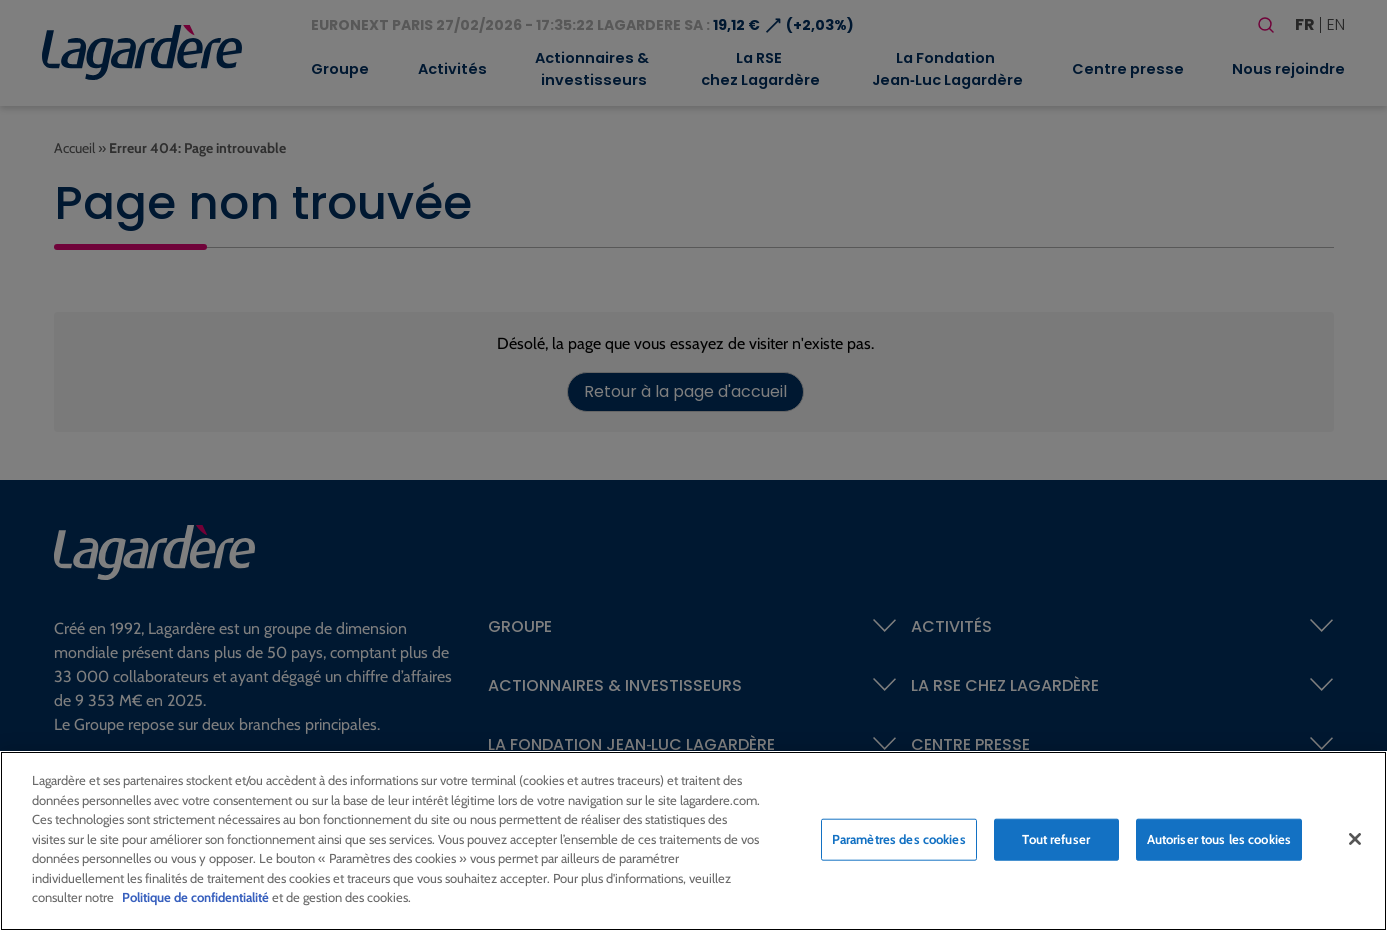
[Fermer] (1355, 846)
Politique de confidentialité (195, 905)
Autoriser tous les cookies (1219, 846)
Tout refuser (1056, 846)
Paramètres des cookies (899, 846)
